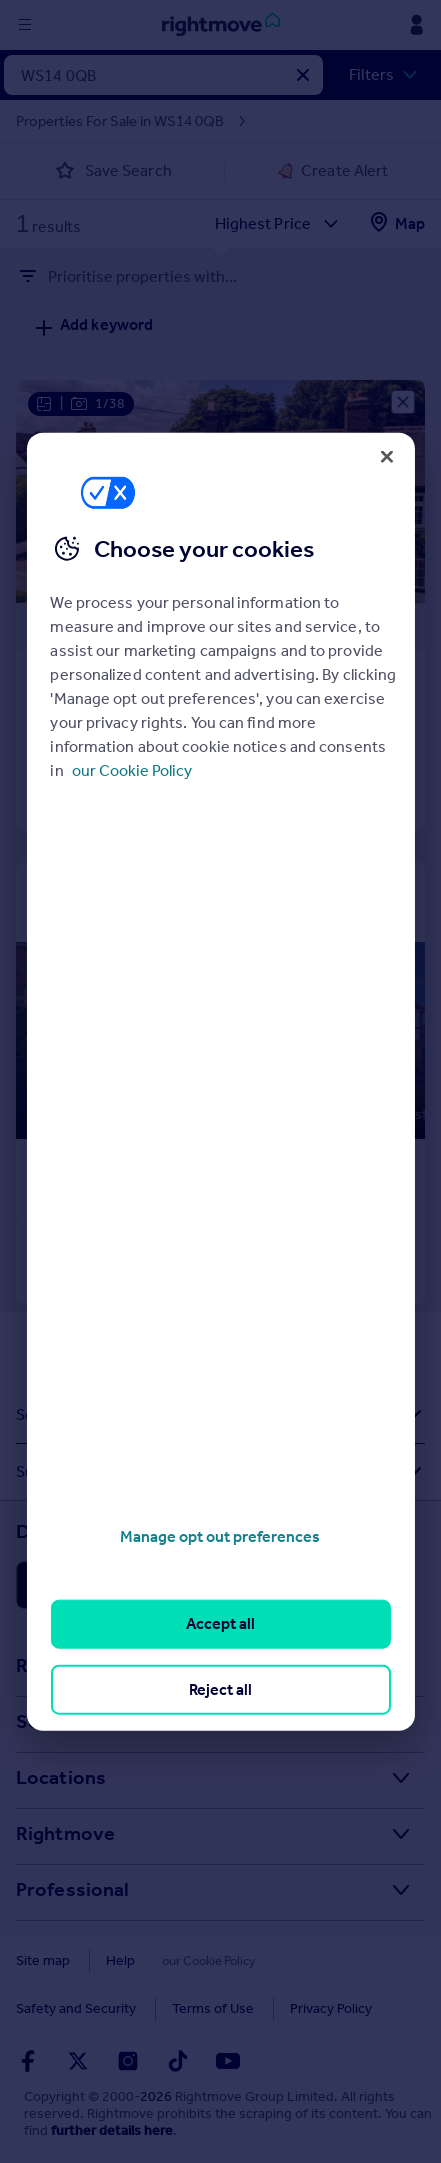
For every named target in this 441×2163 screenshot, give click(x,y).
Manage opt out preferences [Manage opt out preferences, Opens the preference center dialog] (220, 1536)
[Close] (387, 456)
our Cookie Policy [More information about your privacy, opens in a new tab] (132, 770)
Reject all (220, 1688)
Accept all (220, 1623)
